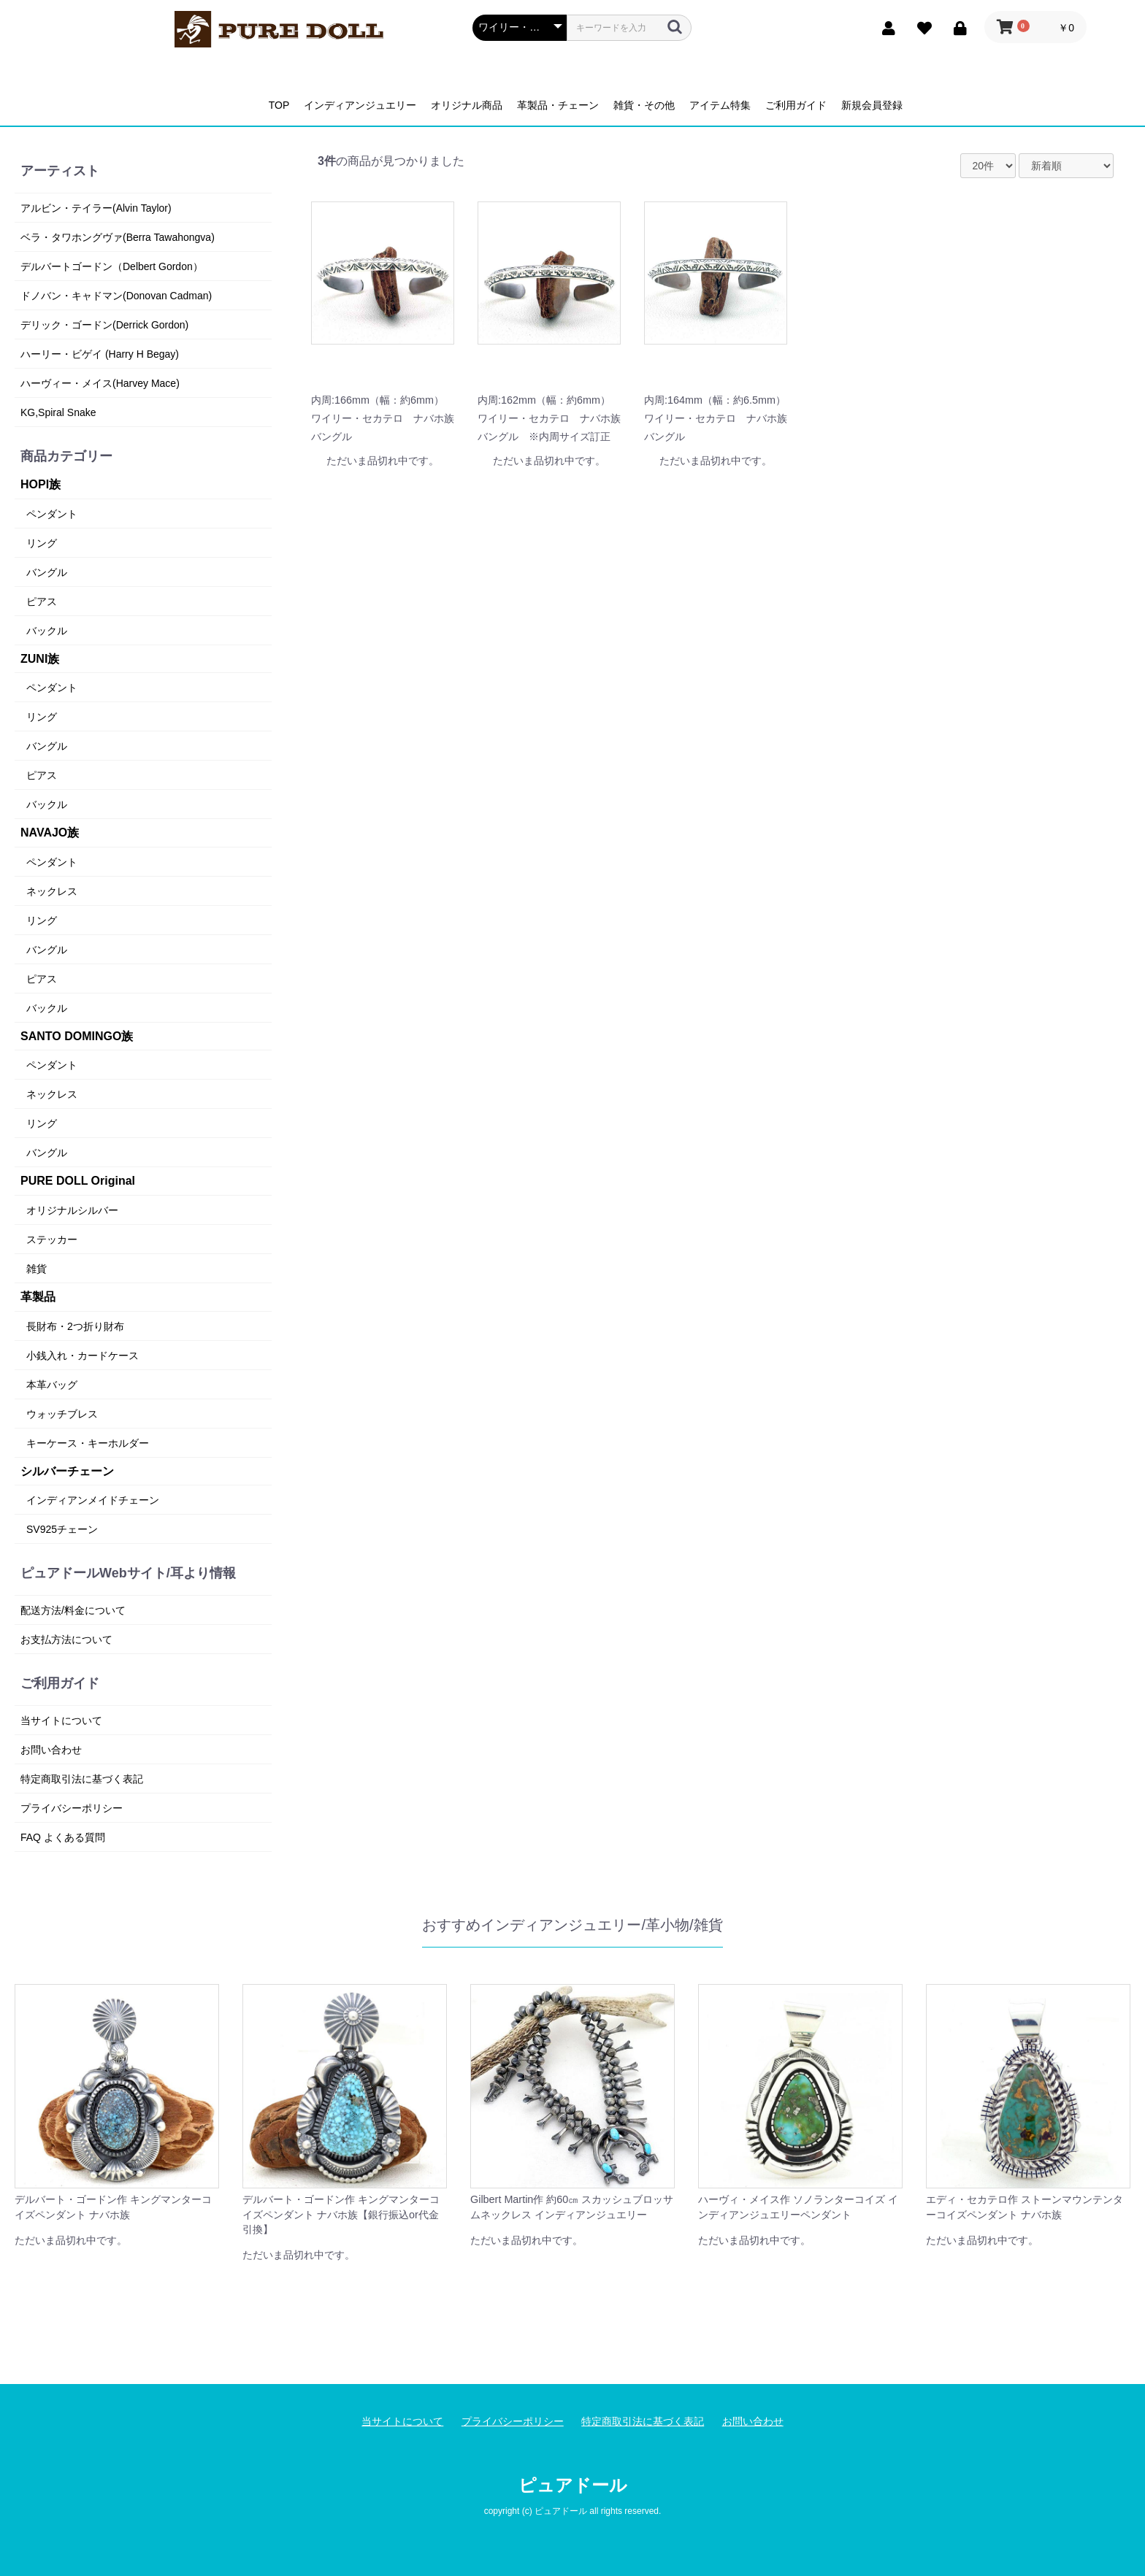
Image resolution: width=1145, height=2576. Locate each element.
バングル (46, 572)
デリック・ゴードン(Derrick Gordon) (104, 325)
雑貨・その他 (644, 105)
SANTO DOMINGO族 (76, 1036)
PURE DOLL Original (77, 1180)
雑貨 (36, 1268)
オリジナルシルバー (72, 1210)
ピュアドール (572, 2485)
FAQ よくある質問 (62, 1837)
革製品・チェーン (558, 105)
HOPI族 (40, 484)
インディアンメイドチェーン (92, 1500)
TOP (279, 105)
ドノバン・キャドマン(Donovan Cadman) (116, 295)
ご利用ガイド (796, 105)
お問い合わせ (51, 1750)
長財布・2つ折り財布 (75, 1326)
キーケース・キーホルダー (87, 1443)
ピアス (41, 601)
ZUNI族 (39, 659)
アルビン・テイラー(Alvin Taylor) (96, 208)
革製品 (37, 1297)
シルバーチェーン (67, 1471)
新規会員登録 (872, 105)
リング (41, 543)
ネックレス (51, 891)
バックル (46, 631)
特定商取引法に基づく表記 (81, 1779)
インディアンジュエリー (360, 105)
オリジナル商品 (466, 105)
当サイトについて (61, 1720)
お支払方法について (66, 1639)
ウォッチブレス (62, 1414)
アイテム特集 (720, 105)
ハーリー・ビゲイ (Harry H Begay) (99, 354)
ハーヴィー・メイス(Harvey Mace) (100, 383)
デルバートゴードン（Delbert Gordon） (111, 266)
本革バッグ (51, 1385)
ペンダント (51, 514)
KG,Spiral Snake (58, 412)
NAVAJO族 (49, 832)
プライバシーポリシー (71, 1808)
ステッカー (51, 1239)
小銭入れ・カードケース (82, 1355)
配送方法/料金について (73, 1610)
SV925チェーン (62, 1529)
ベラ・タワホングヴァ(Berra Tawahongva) (117, 237)
